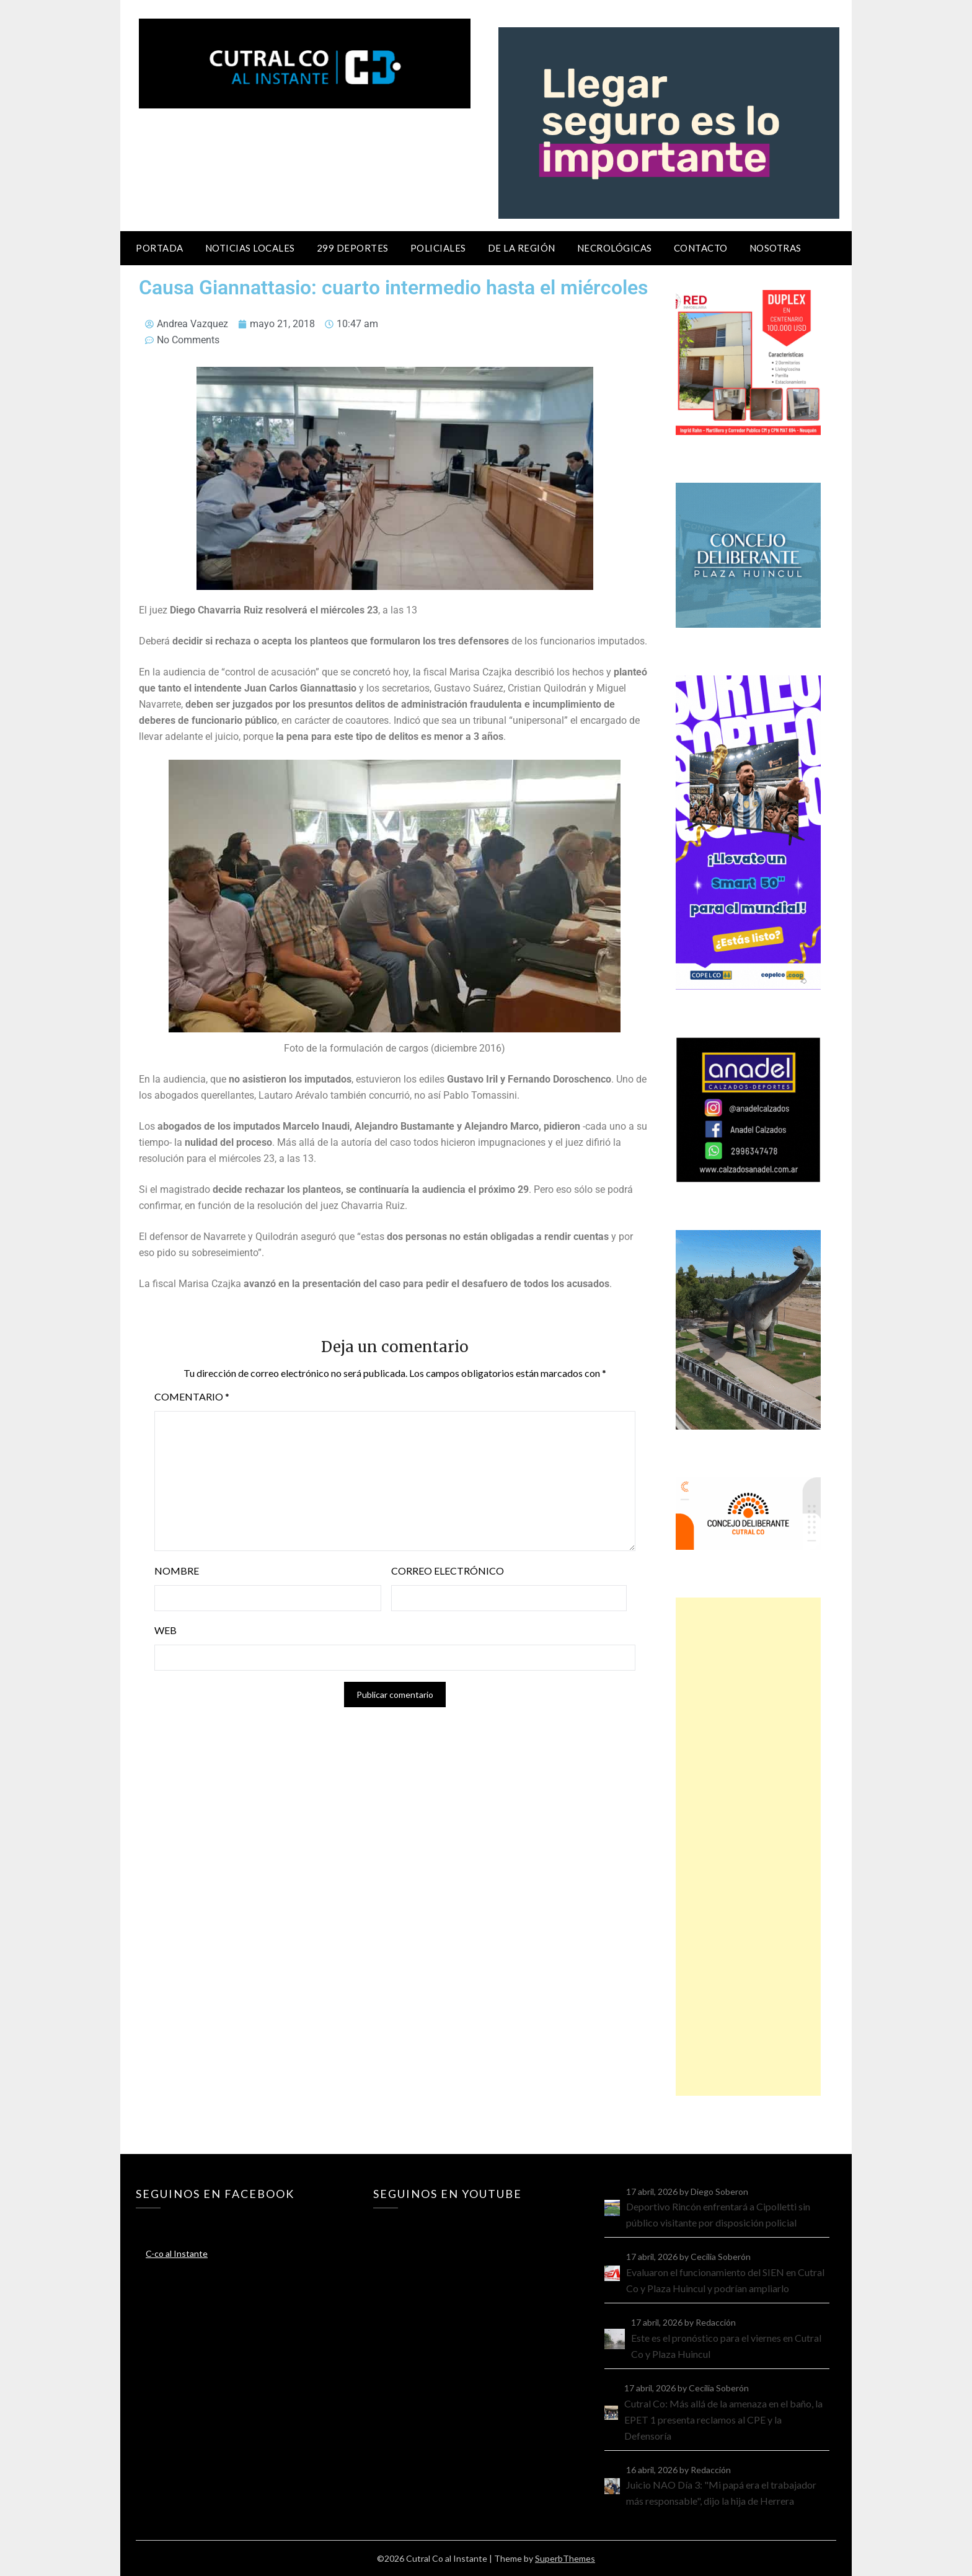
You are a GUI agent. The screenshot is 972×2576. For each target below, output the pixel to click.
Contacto (701, 247)
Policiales (438, 247)
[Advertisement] (748, 1847)
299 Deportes (353, 247)
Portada (159, 247)
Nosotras (775, 247)
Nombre (176, 1570)
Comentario (191, 1396)
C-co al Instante (177, 2253)
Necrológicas (614, 247)
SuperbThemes (565, 2558)
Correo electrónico (447, 1570)
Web (165, 1630)
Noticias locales (250, 247)
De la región (521, 247)
